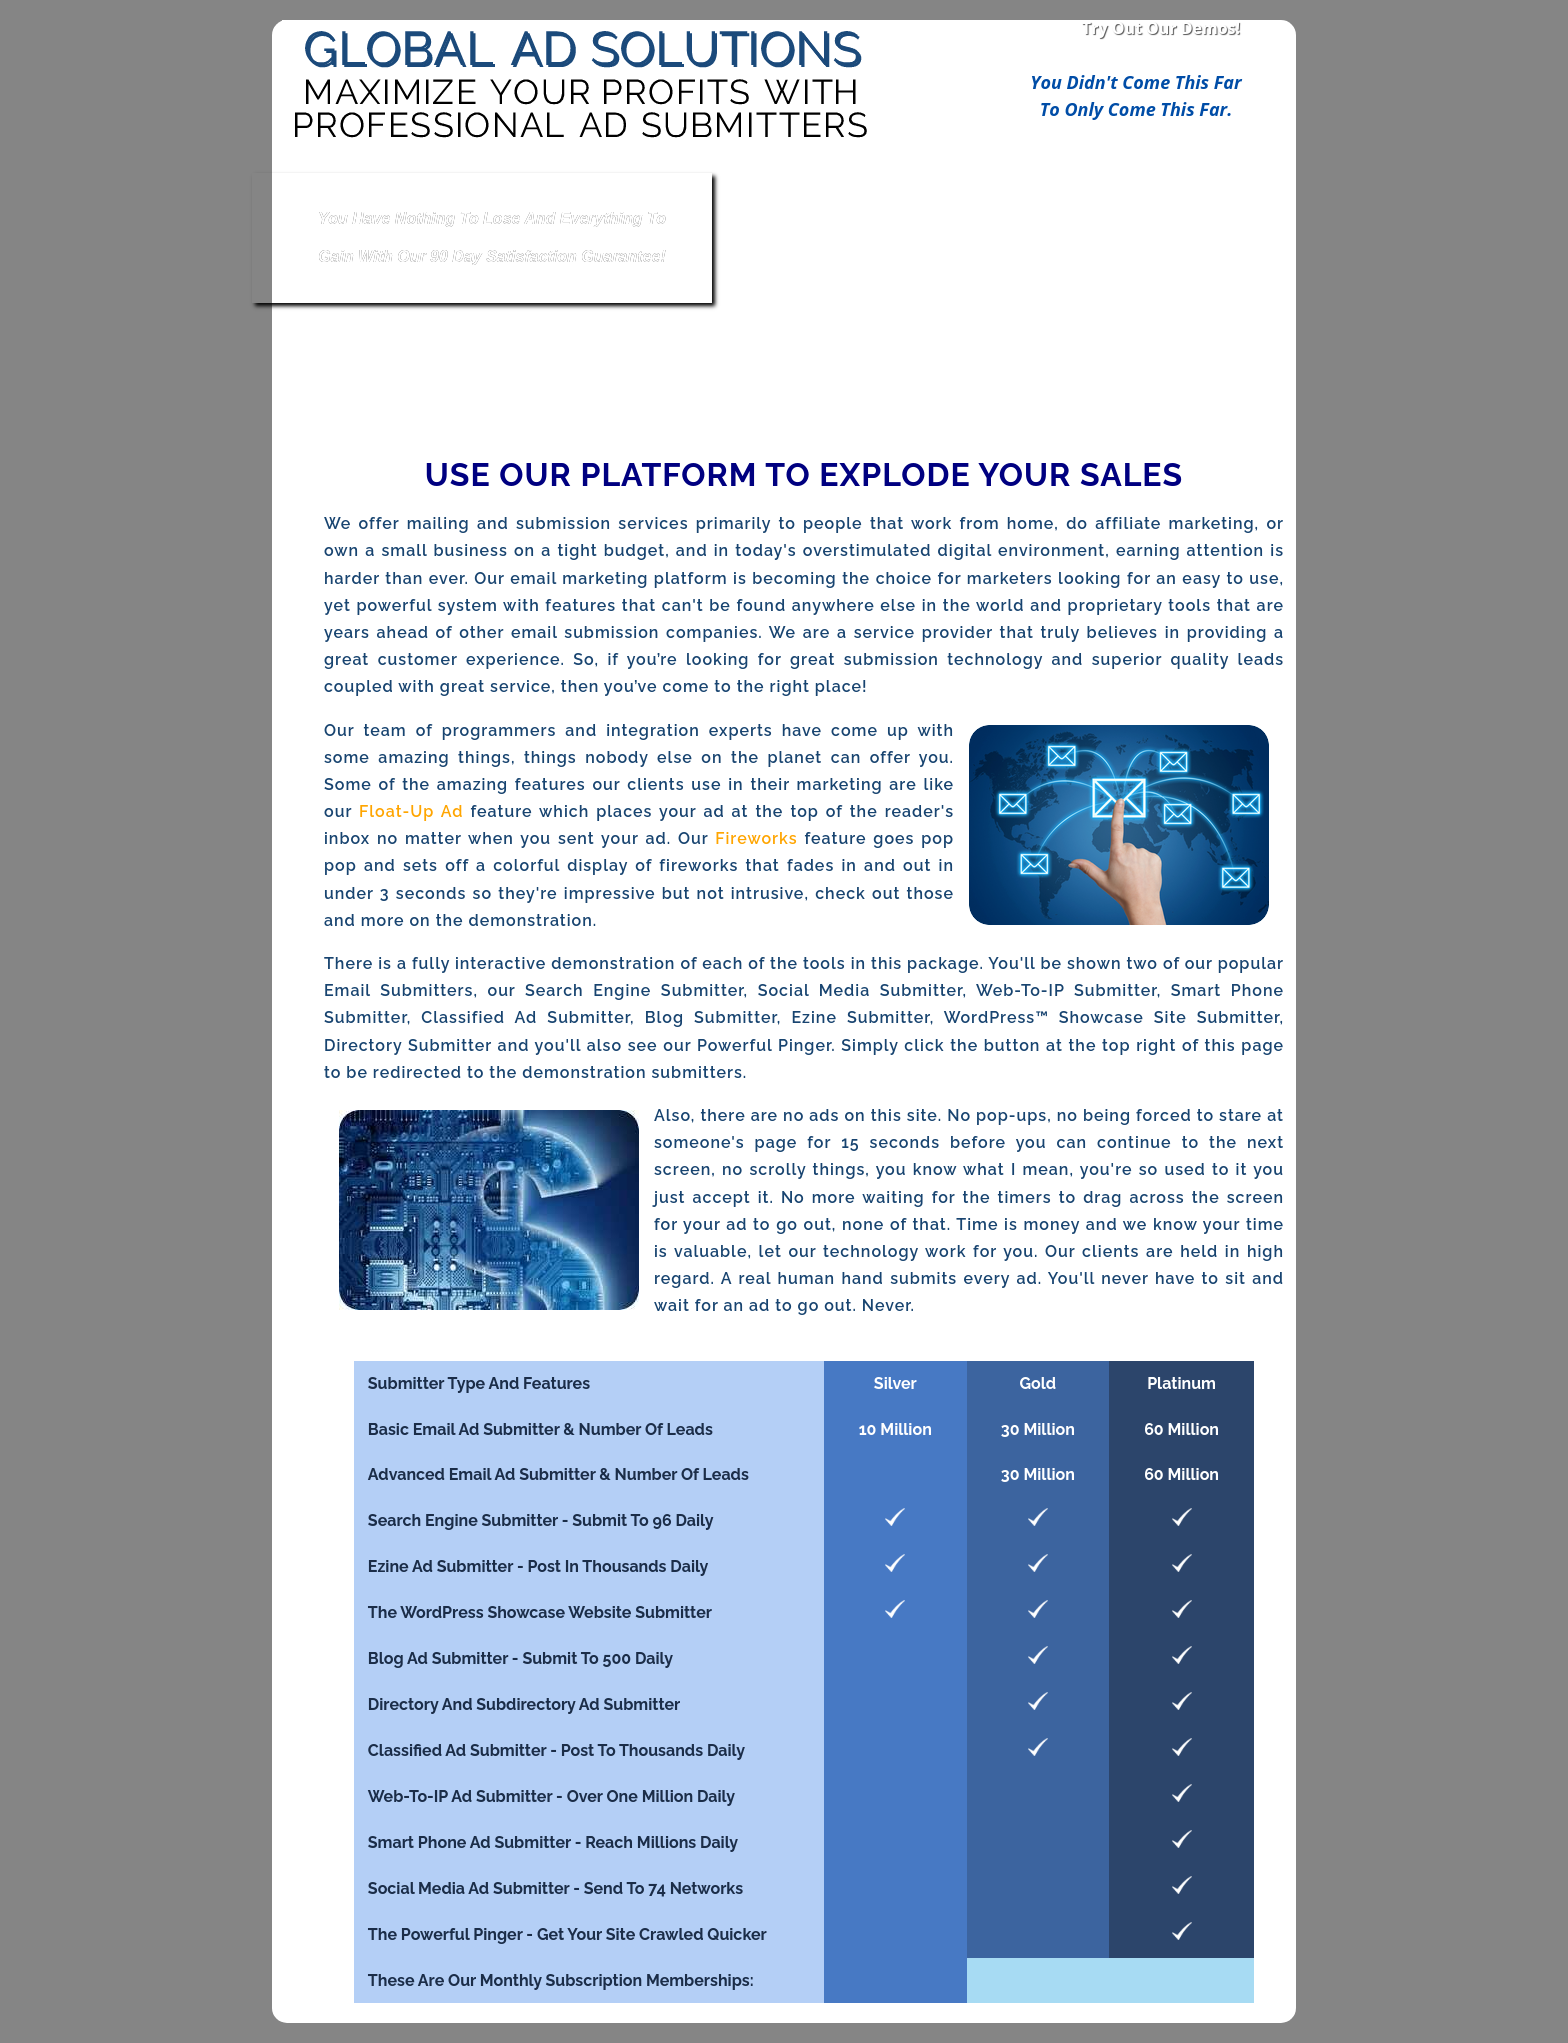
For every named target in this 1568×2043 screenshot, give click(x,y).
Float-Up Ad (411, 811)
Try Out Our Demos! (1161, 28)
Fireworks (756, 838)
